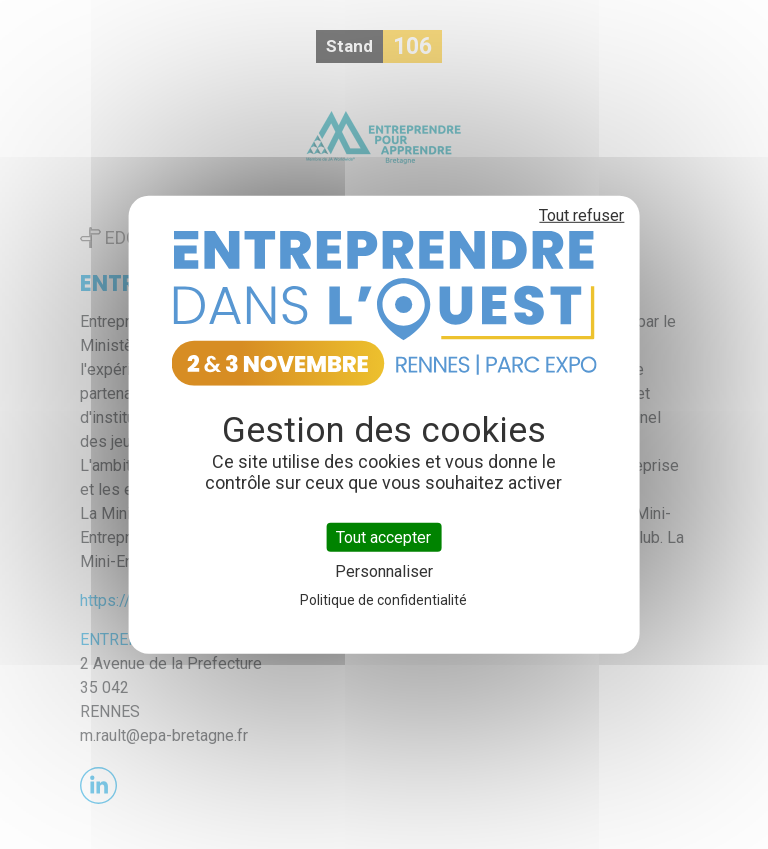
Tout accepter (383, 536)
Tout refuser (581, 214)
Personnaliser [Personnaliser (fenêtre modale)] (384, 571)
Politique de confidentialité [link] (383, 600)
